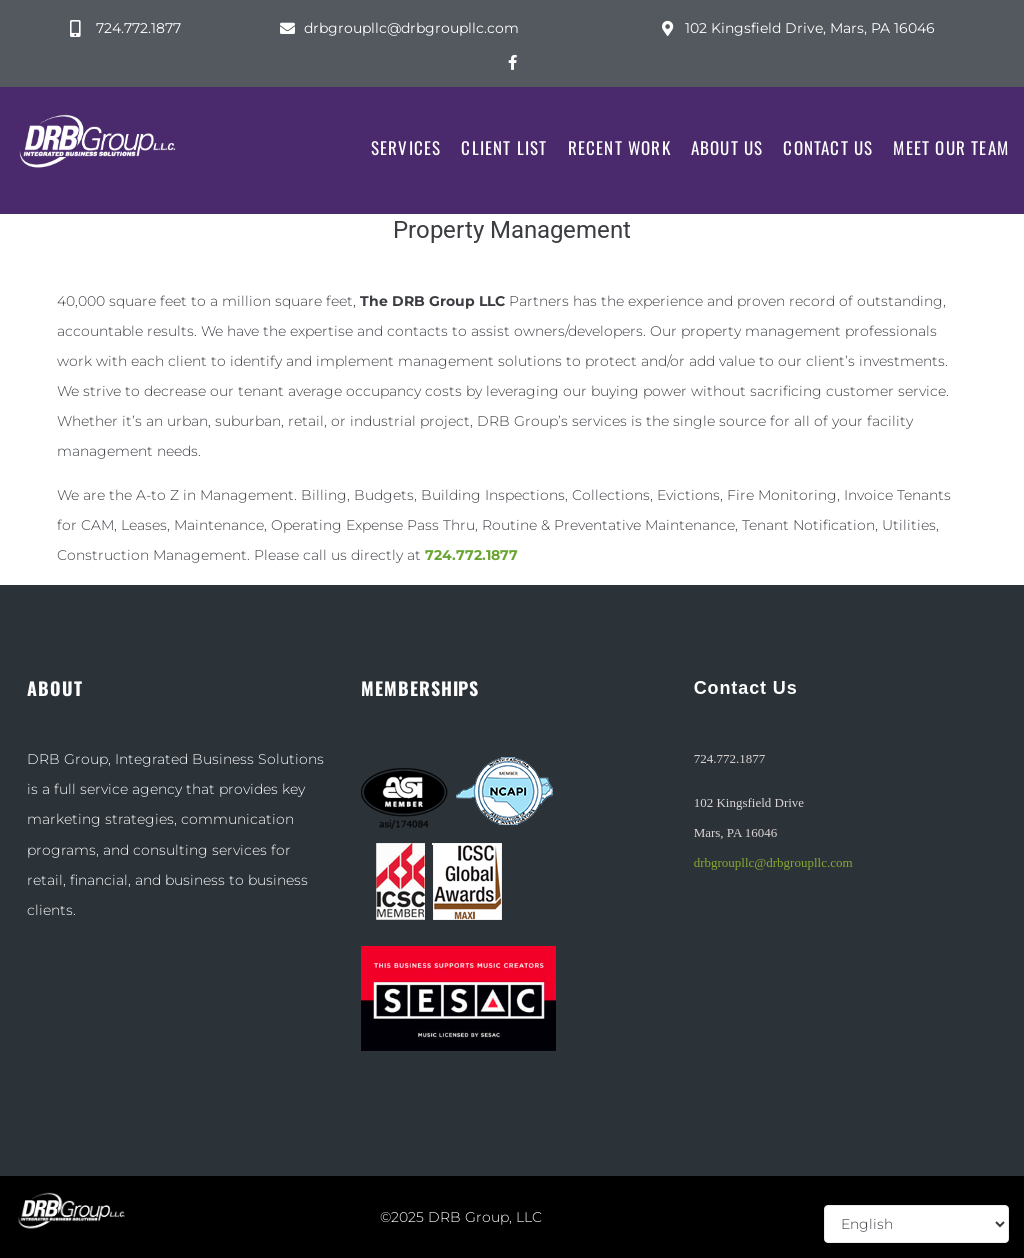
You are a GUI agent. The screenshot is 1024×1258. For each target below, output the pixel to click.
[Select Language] (916, 1224)
